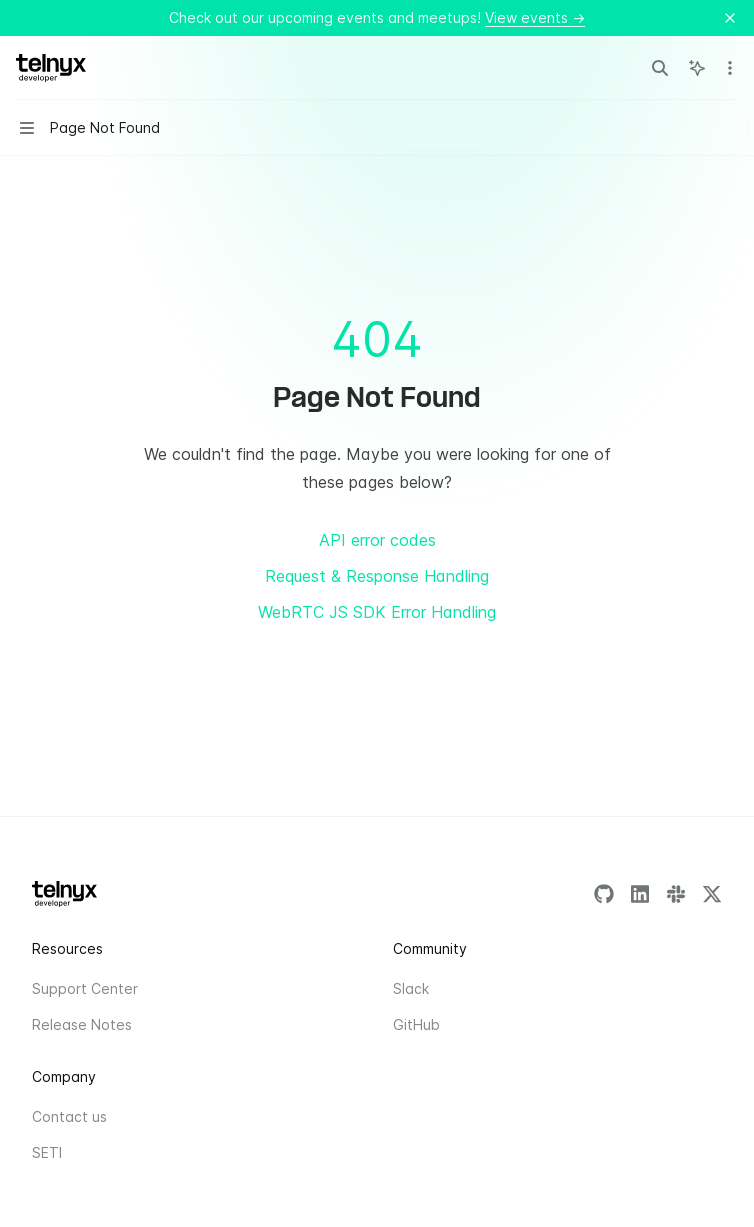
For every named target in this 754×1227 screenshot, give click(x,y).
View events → (535, 17)
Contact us (69, 1116)
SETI (47, 1152)
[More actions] (728, 68)
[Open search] (660, 68)
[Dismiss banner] (730, 18)
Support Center (85, 988)
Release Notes (82, 1024)
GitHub (416, 1024)
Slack (411, 988)
